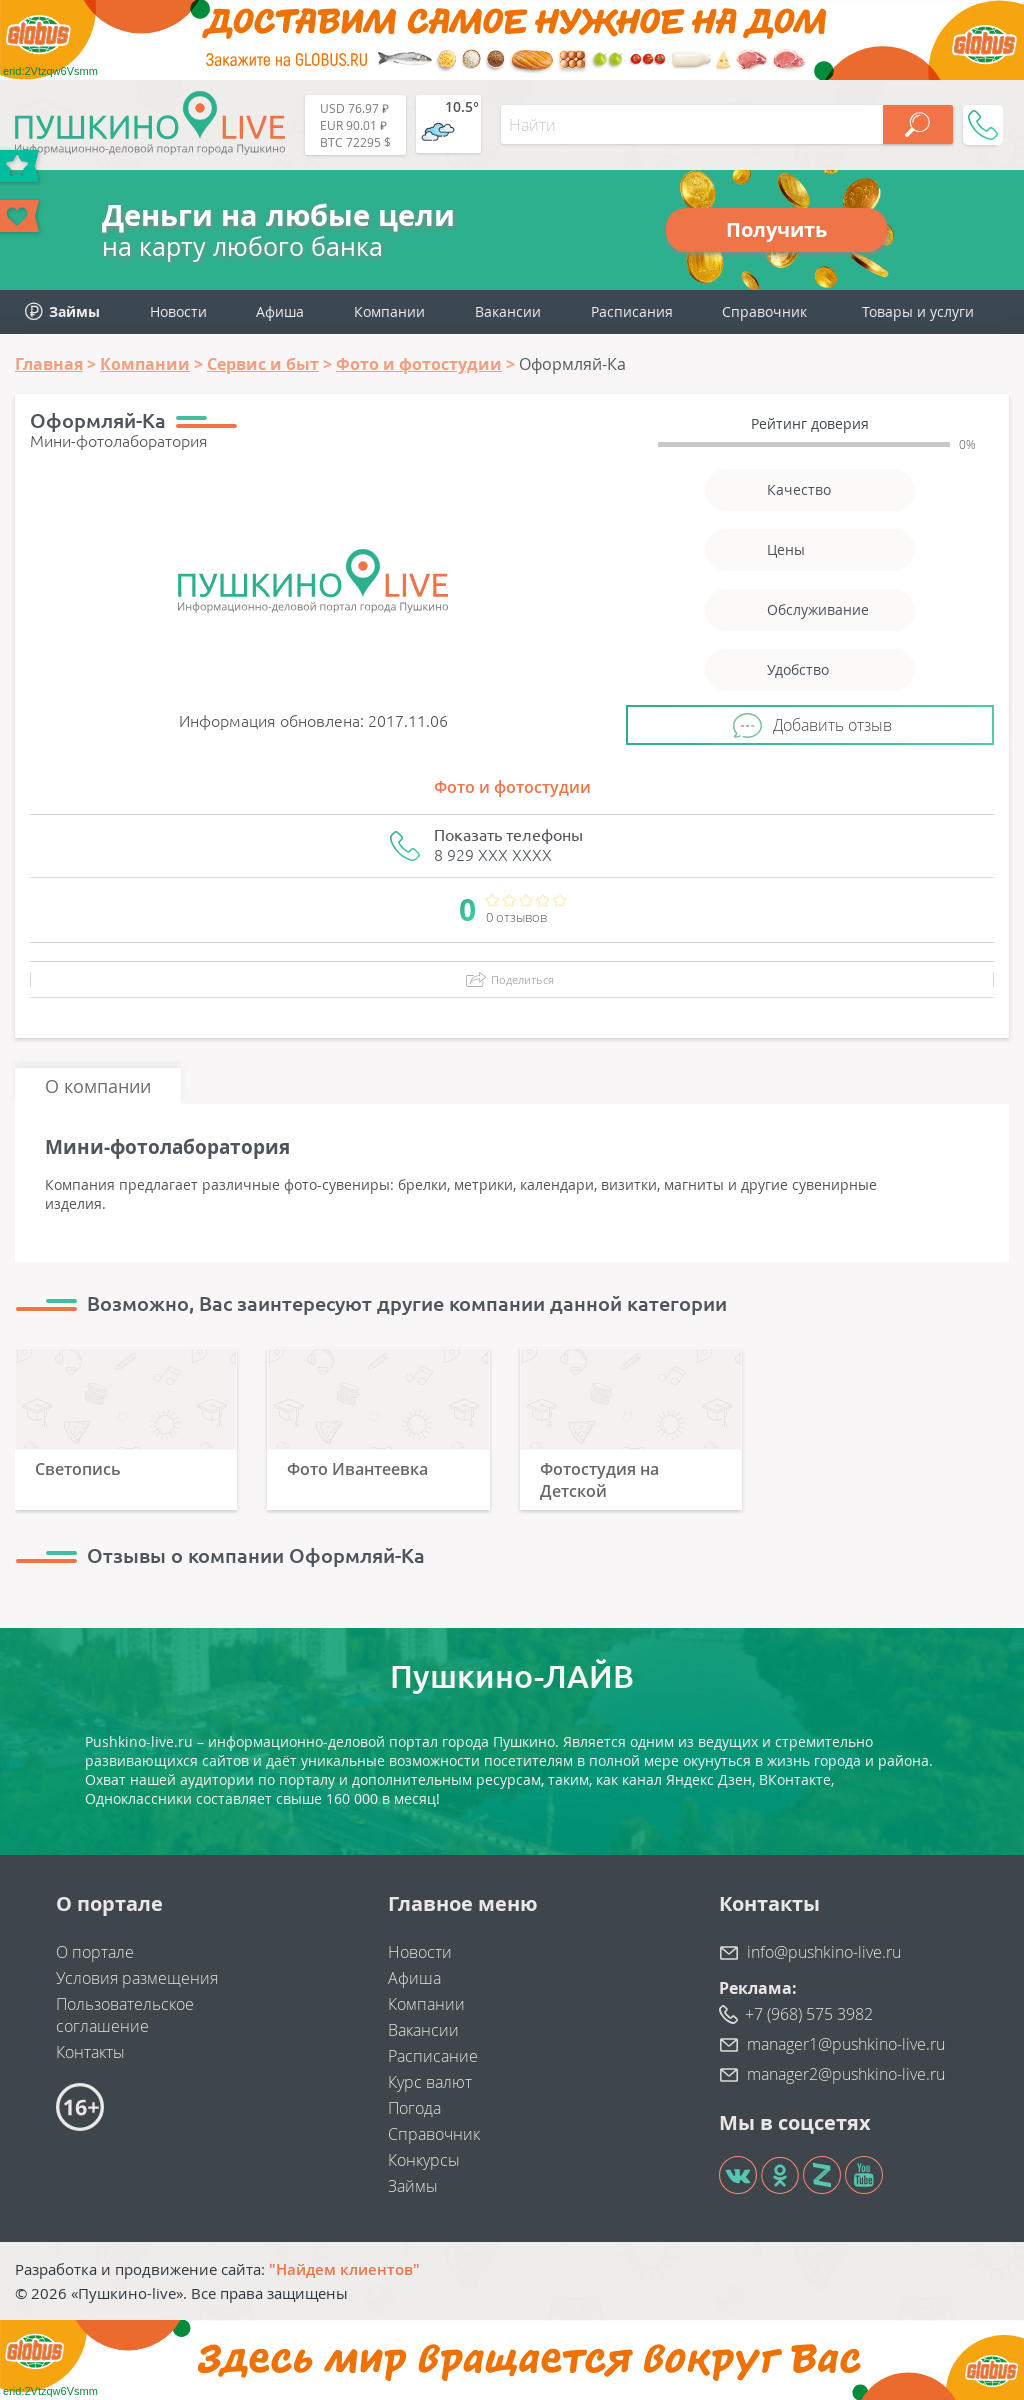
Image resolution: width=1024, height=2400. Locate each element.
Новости (178, 311)
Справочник (764, 311)
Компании (389, 311)
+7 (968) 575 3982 (809, 2014)
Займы (413, 2186)
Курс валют (430, 2082)
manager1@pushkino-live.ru (846, 2044)
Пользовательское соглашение (125, 2015)
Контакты (90, 2052)
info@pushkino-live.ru (824, 1952)
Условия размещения (137, 1978)
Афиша (280, 311)
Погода (414, 2108)
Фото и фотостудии (512, 787)
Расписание (433, 2056)
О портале (95, 1952)
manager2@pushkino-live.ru (846, 2074)
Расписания (632, 311)
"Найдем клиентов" (344, 2269)
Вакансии (508, 311)
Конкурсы (424, 2160)
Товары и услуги (918, 311)
